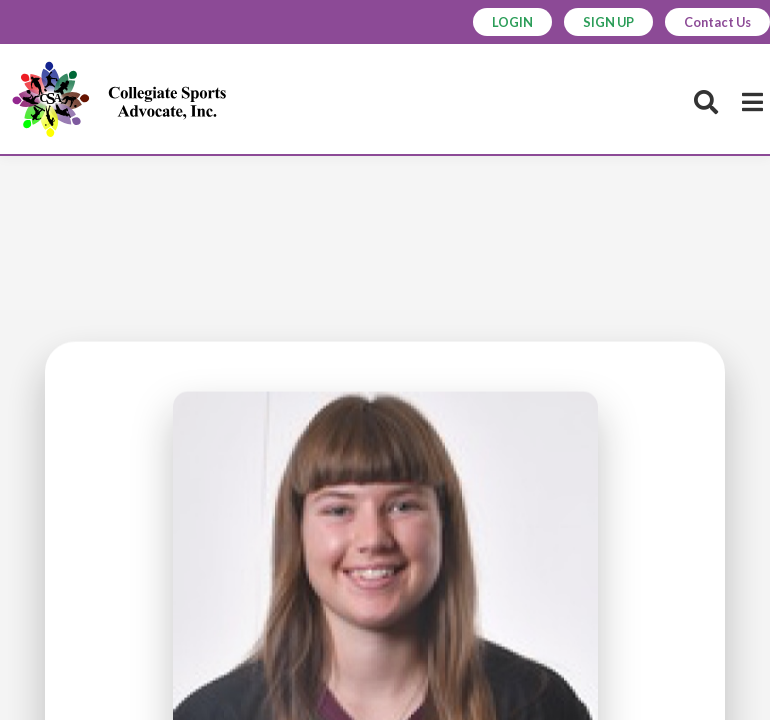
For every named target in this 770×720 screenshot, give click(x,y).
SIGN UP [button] (600, 22)
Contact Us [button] (714, 22)
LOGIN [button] (501, 22)
